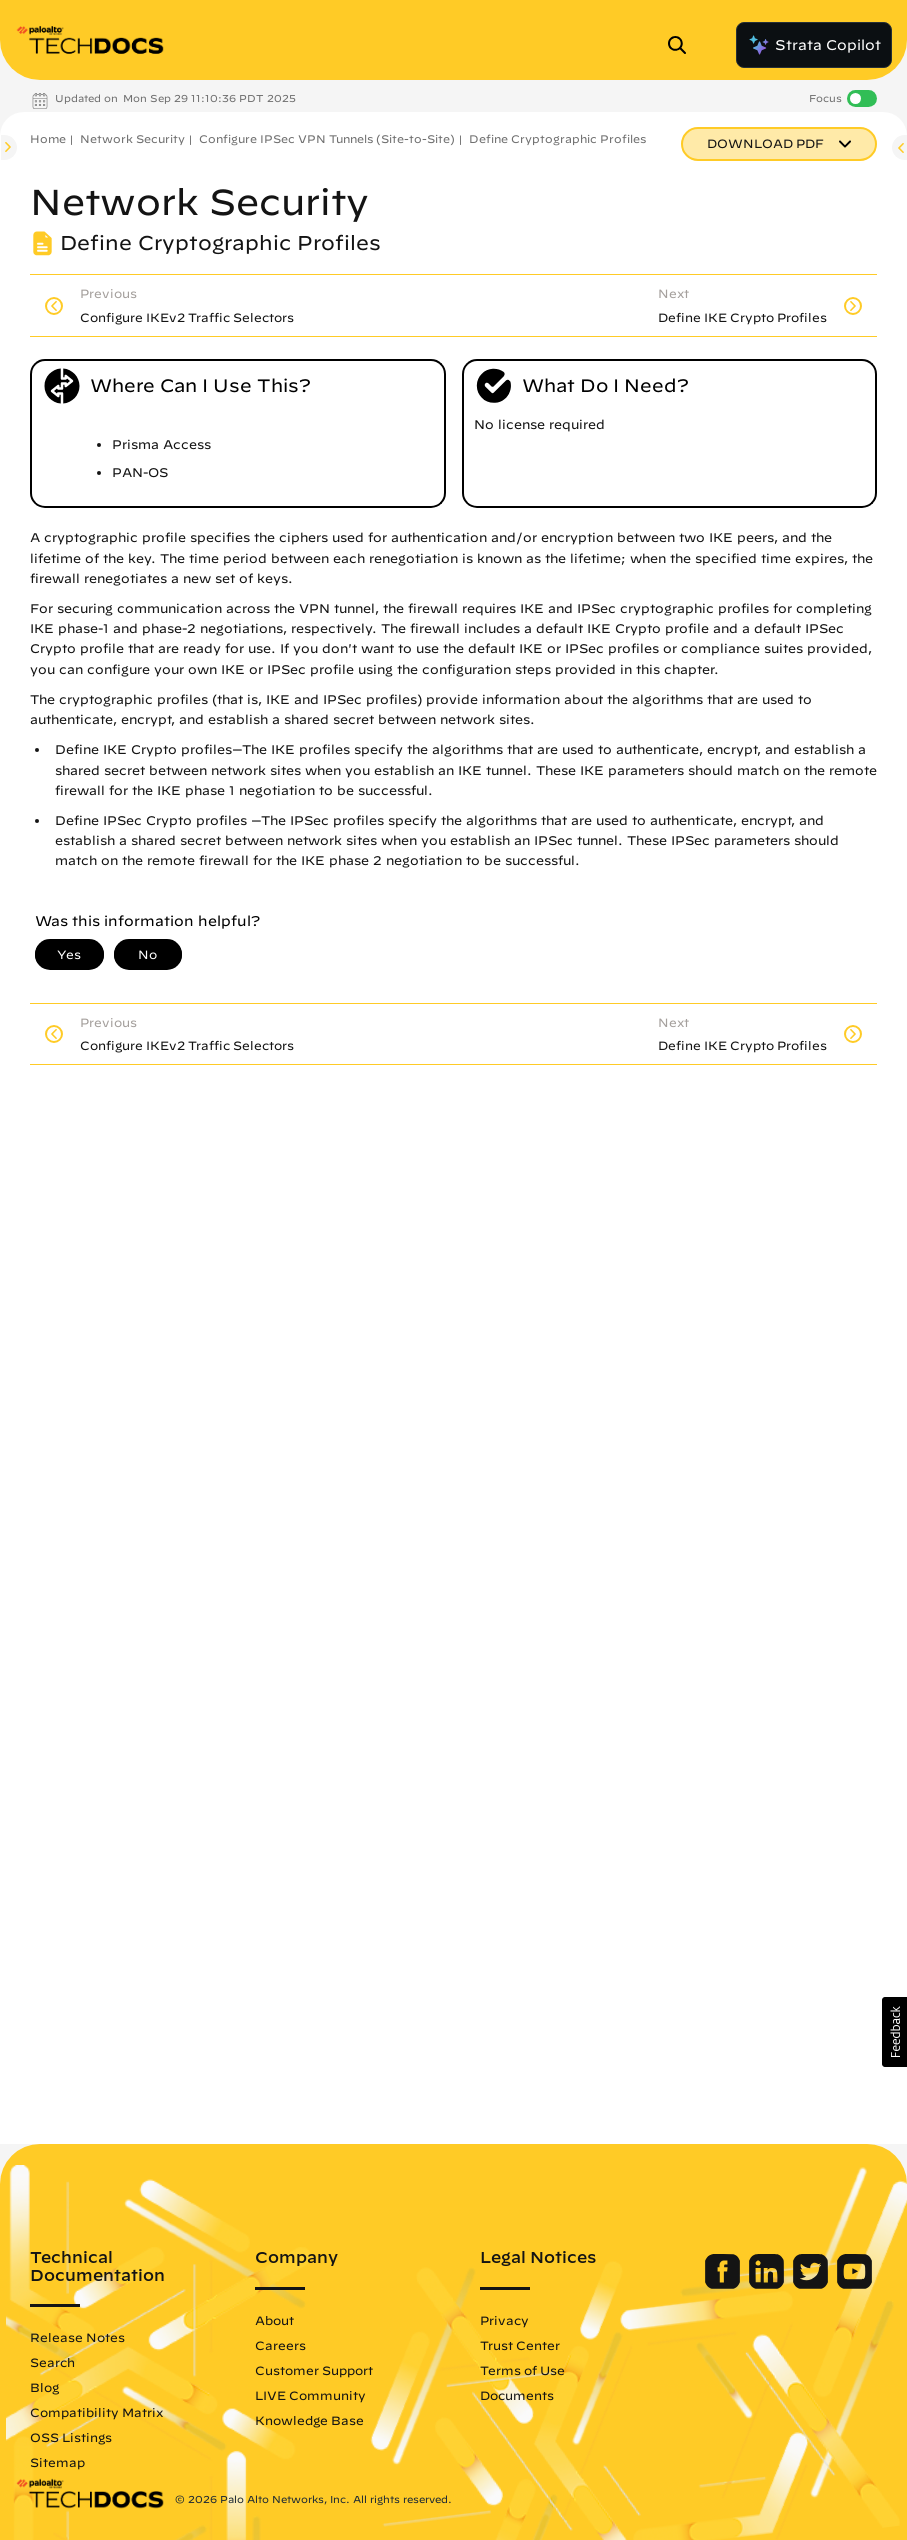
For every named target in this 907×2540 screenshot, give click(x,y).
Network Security (132, 138)
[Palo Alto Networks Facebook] (724, 2284)
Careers (280, 2345)
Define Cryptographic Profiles (557, 138)
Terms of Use (522, 2370)
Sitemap (57, 2462)
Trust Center (520, 2345)
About (274, 2320)
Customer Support (314, 2370)
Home (48, 138)
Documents (517, 2395)
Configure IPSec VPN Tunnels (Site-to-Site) (327, 138)
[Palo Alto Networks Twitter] (812, 2284)
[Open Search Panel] (683, 45)
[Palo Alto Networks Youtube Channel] (854, 2284)
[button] (894, 2032)
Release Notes (77, 2337)
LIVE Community (310, 2395)
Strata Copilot (814, 45)
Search (52, 2362)
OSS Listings (71, 2437)
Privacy (504, 2320)
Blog (44, 2387)
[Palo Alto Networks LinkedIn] (768, 2284)
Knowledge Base (309, 2420)
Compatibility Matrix (96, 2412)
